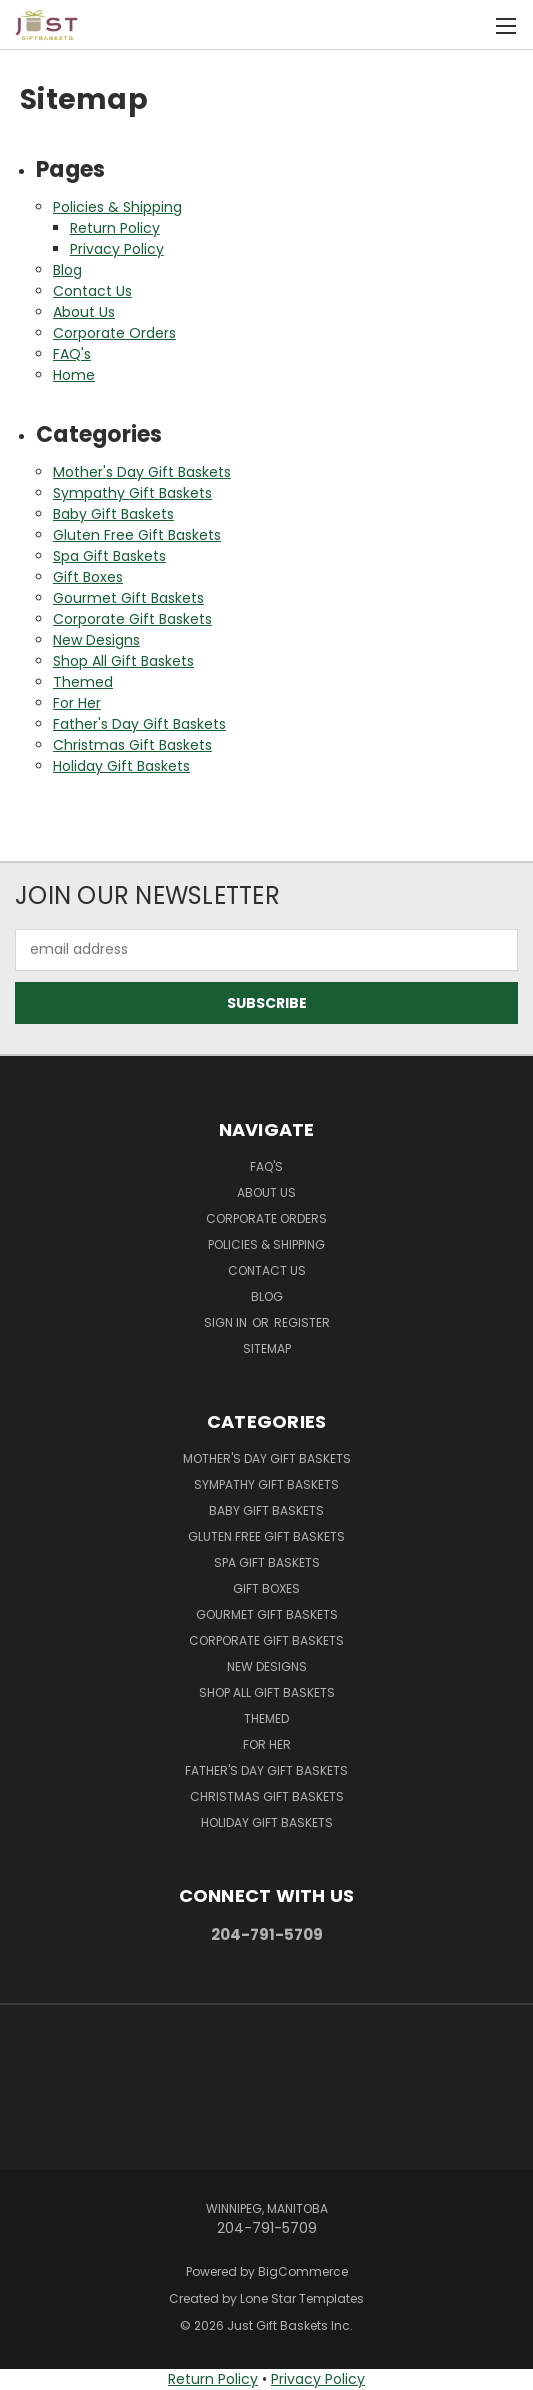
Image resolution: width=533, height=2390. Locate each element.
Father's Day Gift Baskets (139, 724)
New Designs (96, 640)
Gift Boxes (88, 577)
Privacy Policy (117, 249)
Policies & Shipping (117, 207)
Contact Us (92, 291)
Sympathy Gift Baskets (132, 493)
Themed (83, 682)
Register (302, 1322)
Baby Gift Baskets (113, 514)
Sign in (227, 1322)
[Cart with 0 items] (463, 25)
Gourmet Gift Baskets (128, 598)
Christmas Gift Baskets (132, 745)
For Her (77, 703)
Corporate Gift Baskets (132, 619)
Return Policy (115, 228)
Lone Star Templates (302, 2298)
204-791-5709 (267, 1934)
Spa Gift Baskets (109, 556)
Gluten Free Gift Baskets (137, 535)
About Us (84, 312)
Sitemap (267, 1348)
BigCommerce (303, 2271)
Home (74, 375)
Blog (67, 270)
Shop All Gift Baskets (123, 661)
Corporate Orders (114, 333)
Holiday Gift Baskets (121, 766)
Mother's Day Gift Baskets (142, 472)
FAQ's (72, 354)
